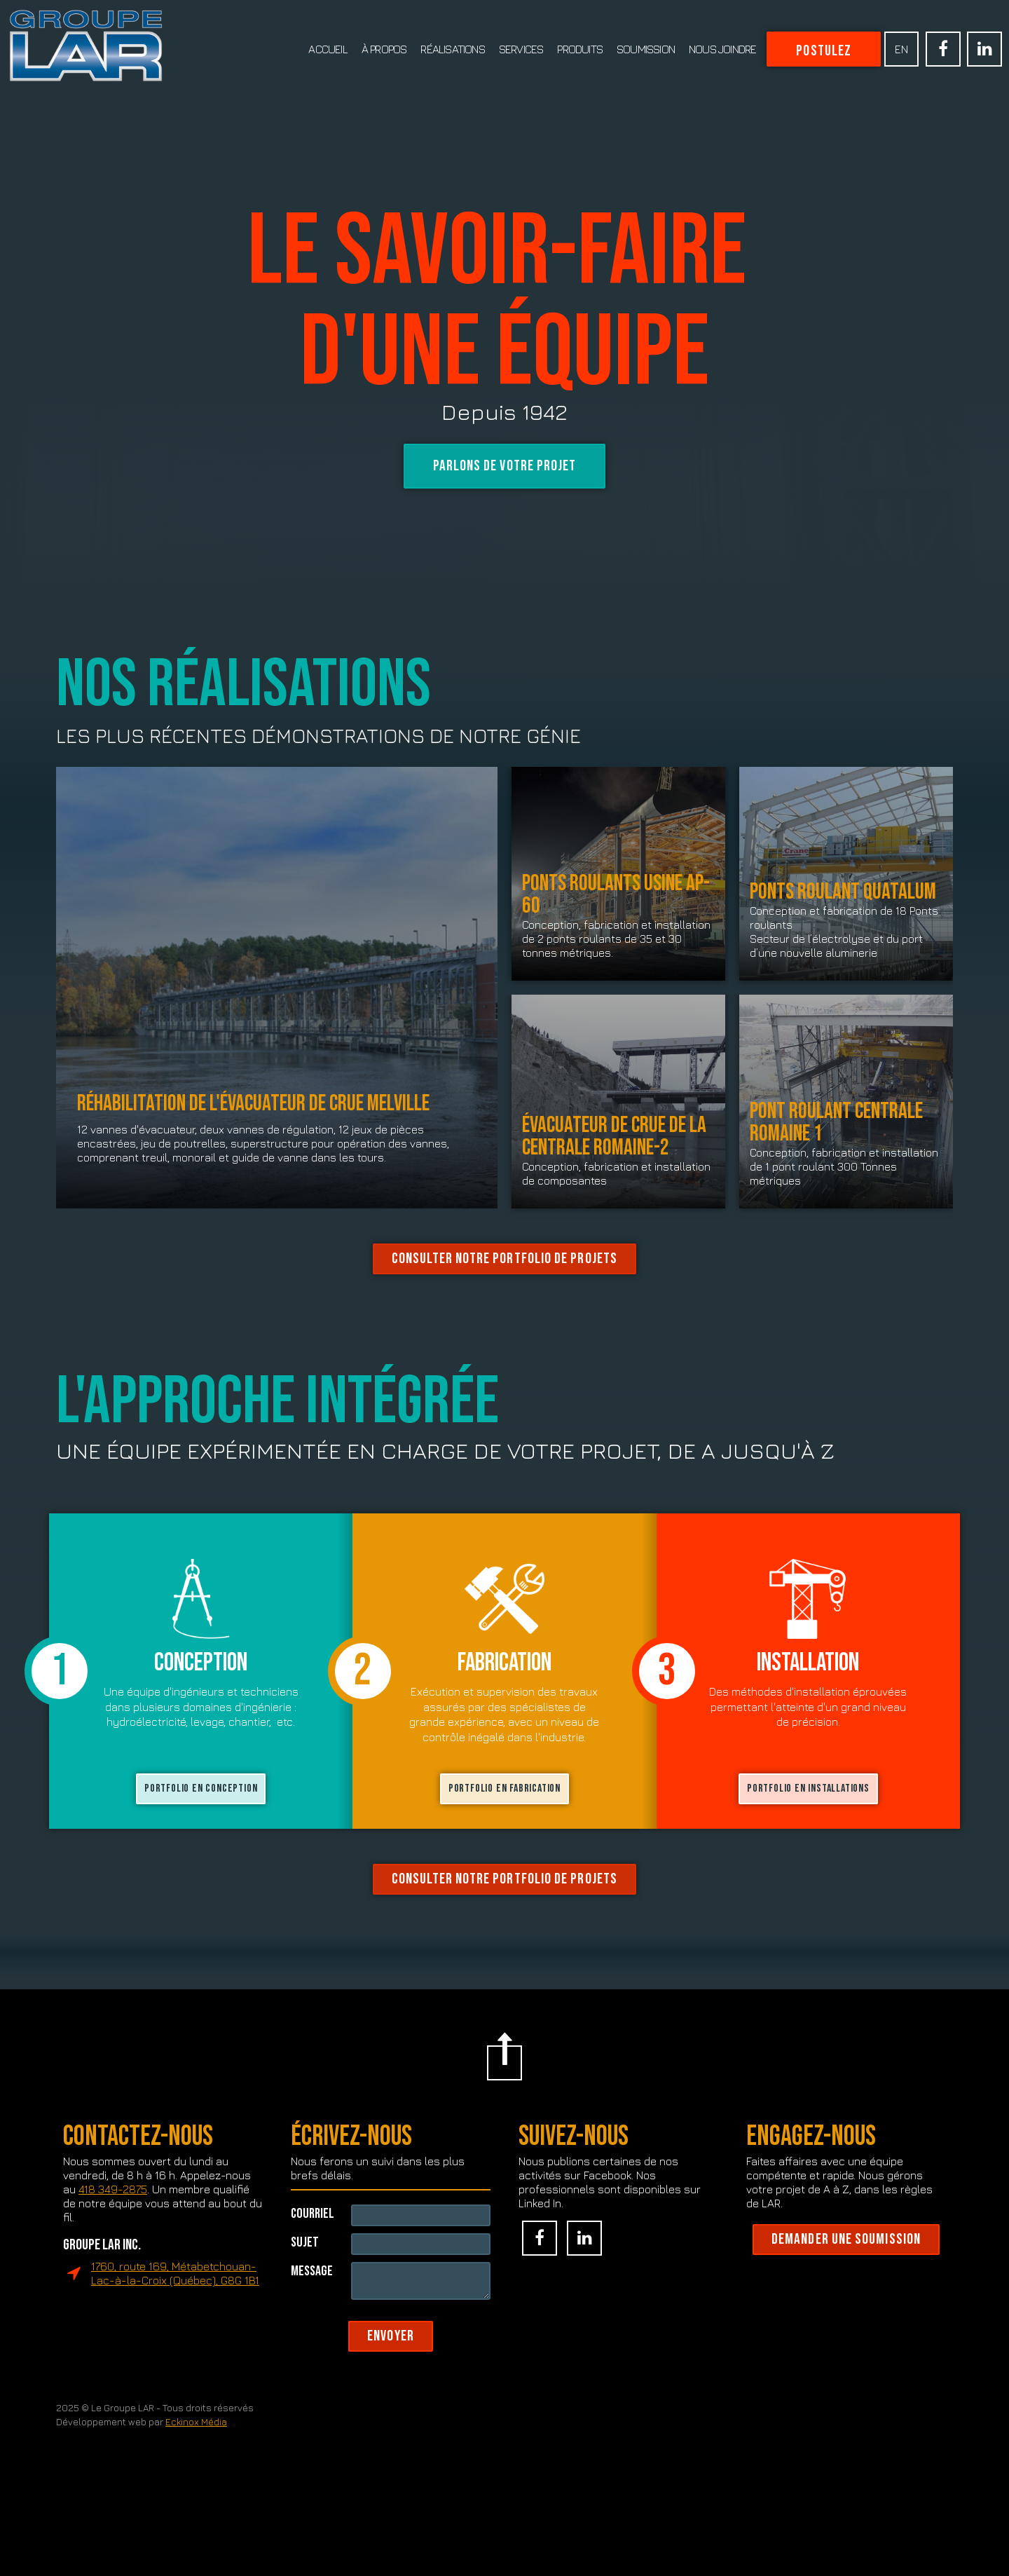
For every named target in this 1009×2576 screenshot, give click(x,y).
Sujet (305, 2292)
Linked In (984, 49)
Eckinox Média (196, 2473)
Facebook (943, 49)
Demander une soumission (846, 2291)
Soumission (646, 49)
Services (521, 49)
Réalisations (452, 49)
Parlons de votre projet (505, 466)
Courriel (312, 2263)
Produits (580, 49)
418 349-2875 (112, 2241)
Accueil (327, 49)
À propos (384, 49)
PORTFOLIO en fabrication (504, 1840)
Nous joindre (722, 49)
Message (312, 2321)
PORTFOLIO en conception (200, 1840)
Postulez (823, 51)
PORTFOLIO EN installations (808, 1840)
